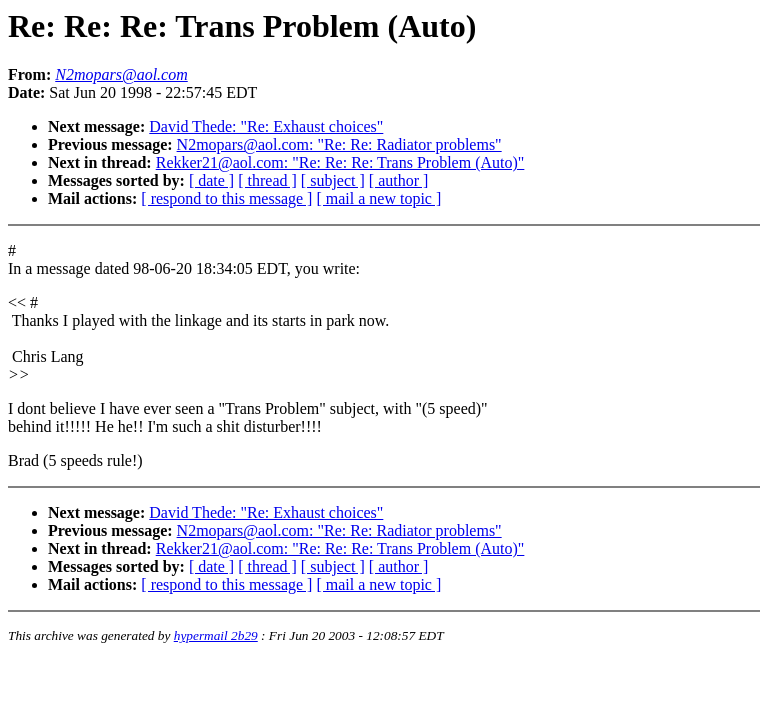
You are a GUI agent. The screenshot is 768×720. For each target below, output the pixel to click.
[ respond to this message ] (226, 198)
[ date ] (211, 180)
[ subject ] (333, 180)
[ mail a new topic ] (378, 198)
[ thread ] (267, 180)
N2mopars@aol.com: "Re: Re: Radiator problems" (339, 144)
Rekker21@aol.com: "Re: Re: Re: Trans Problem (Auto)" (340, 162)
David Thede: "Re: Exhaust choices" (266, 126)
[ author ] (399, 180)
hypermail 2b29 (216, 635)
